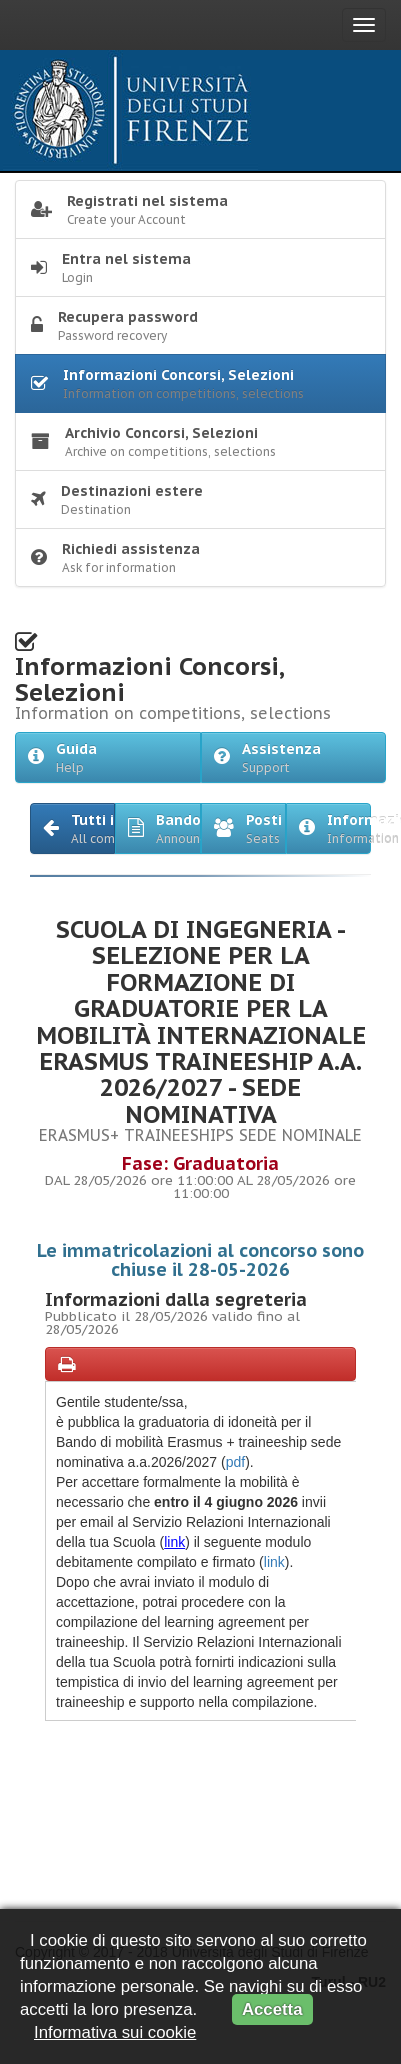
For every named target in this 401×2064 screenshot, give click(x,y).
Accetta (272, 2009)
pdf (235, 1462)
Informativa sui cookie (115, 2032)
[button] (72, 828)
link (174, 1542)
